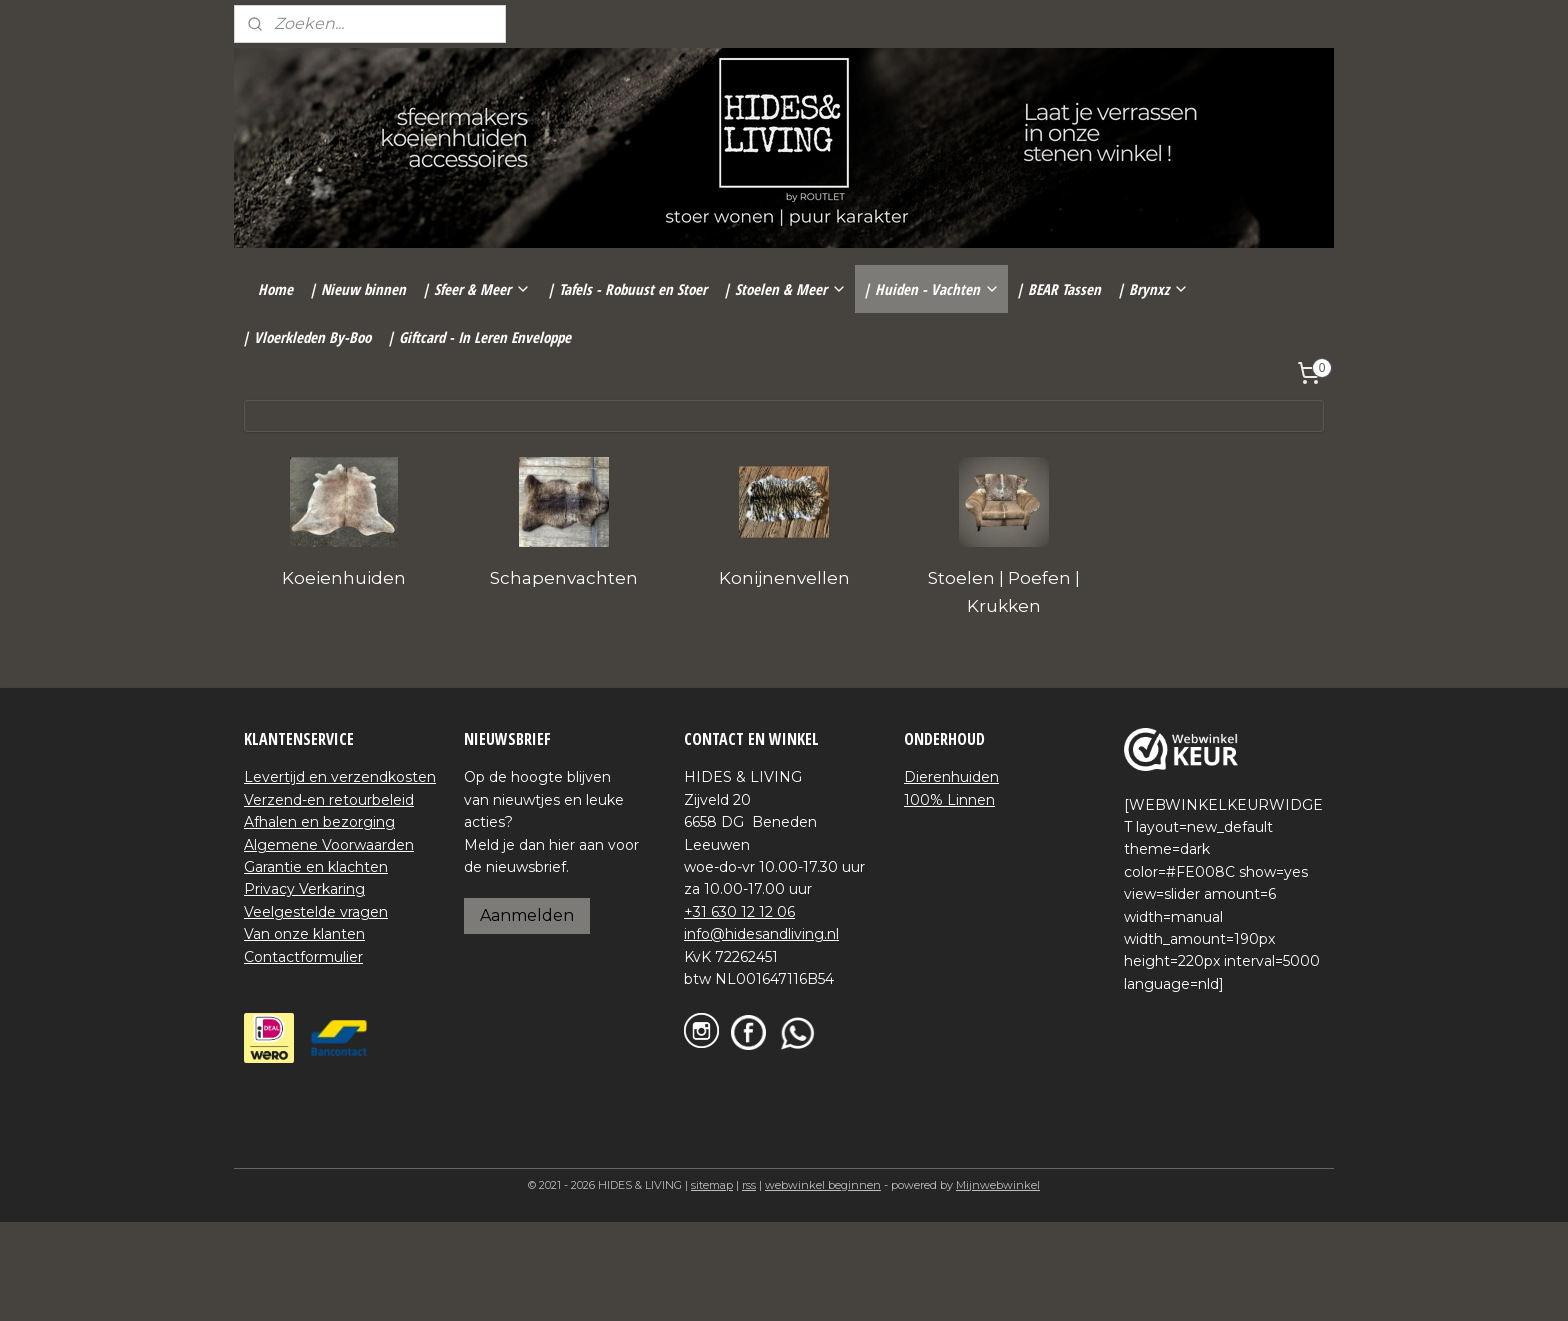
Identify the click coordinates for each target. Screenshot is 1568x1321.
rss (749, 1185)
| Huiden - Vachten (931, 289)
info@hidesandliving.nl (761, 934)
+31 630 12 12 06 (739, 912)
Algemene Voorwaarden (329, 845)
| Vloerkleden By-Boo (306, 337)
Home (275, 289)
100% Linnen (949, 800)
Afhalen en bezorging (319, 822)
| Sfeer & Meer (476, 289)
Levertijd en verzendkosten (340, 777)
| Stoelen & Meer (785, 289)
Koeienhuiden (344, 578)
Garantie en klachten (316, 867)
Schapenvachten (564, 578)
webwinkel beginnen (823, 1185)
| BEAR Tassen (1058, 289)
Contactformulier (303, 957)
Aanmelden (527, 915)
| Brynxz (1153, 289)
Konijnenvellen (784, 578)
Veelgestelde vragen (316, 912)
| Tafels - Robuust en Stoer (627, 289)
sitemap (712, 1185)
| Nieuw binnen (357, 289)
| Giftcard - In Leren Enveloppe (479, 337)
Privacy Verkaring (304, 889)
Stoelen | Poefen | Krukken (1004, 591)
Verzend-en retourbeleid (329, 800)
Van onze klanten (304, 934)
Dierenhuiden (951, 777)
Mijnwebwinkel (998, 1185)
